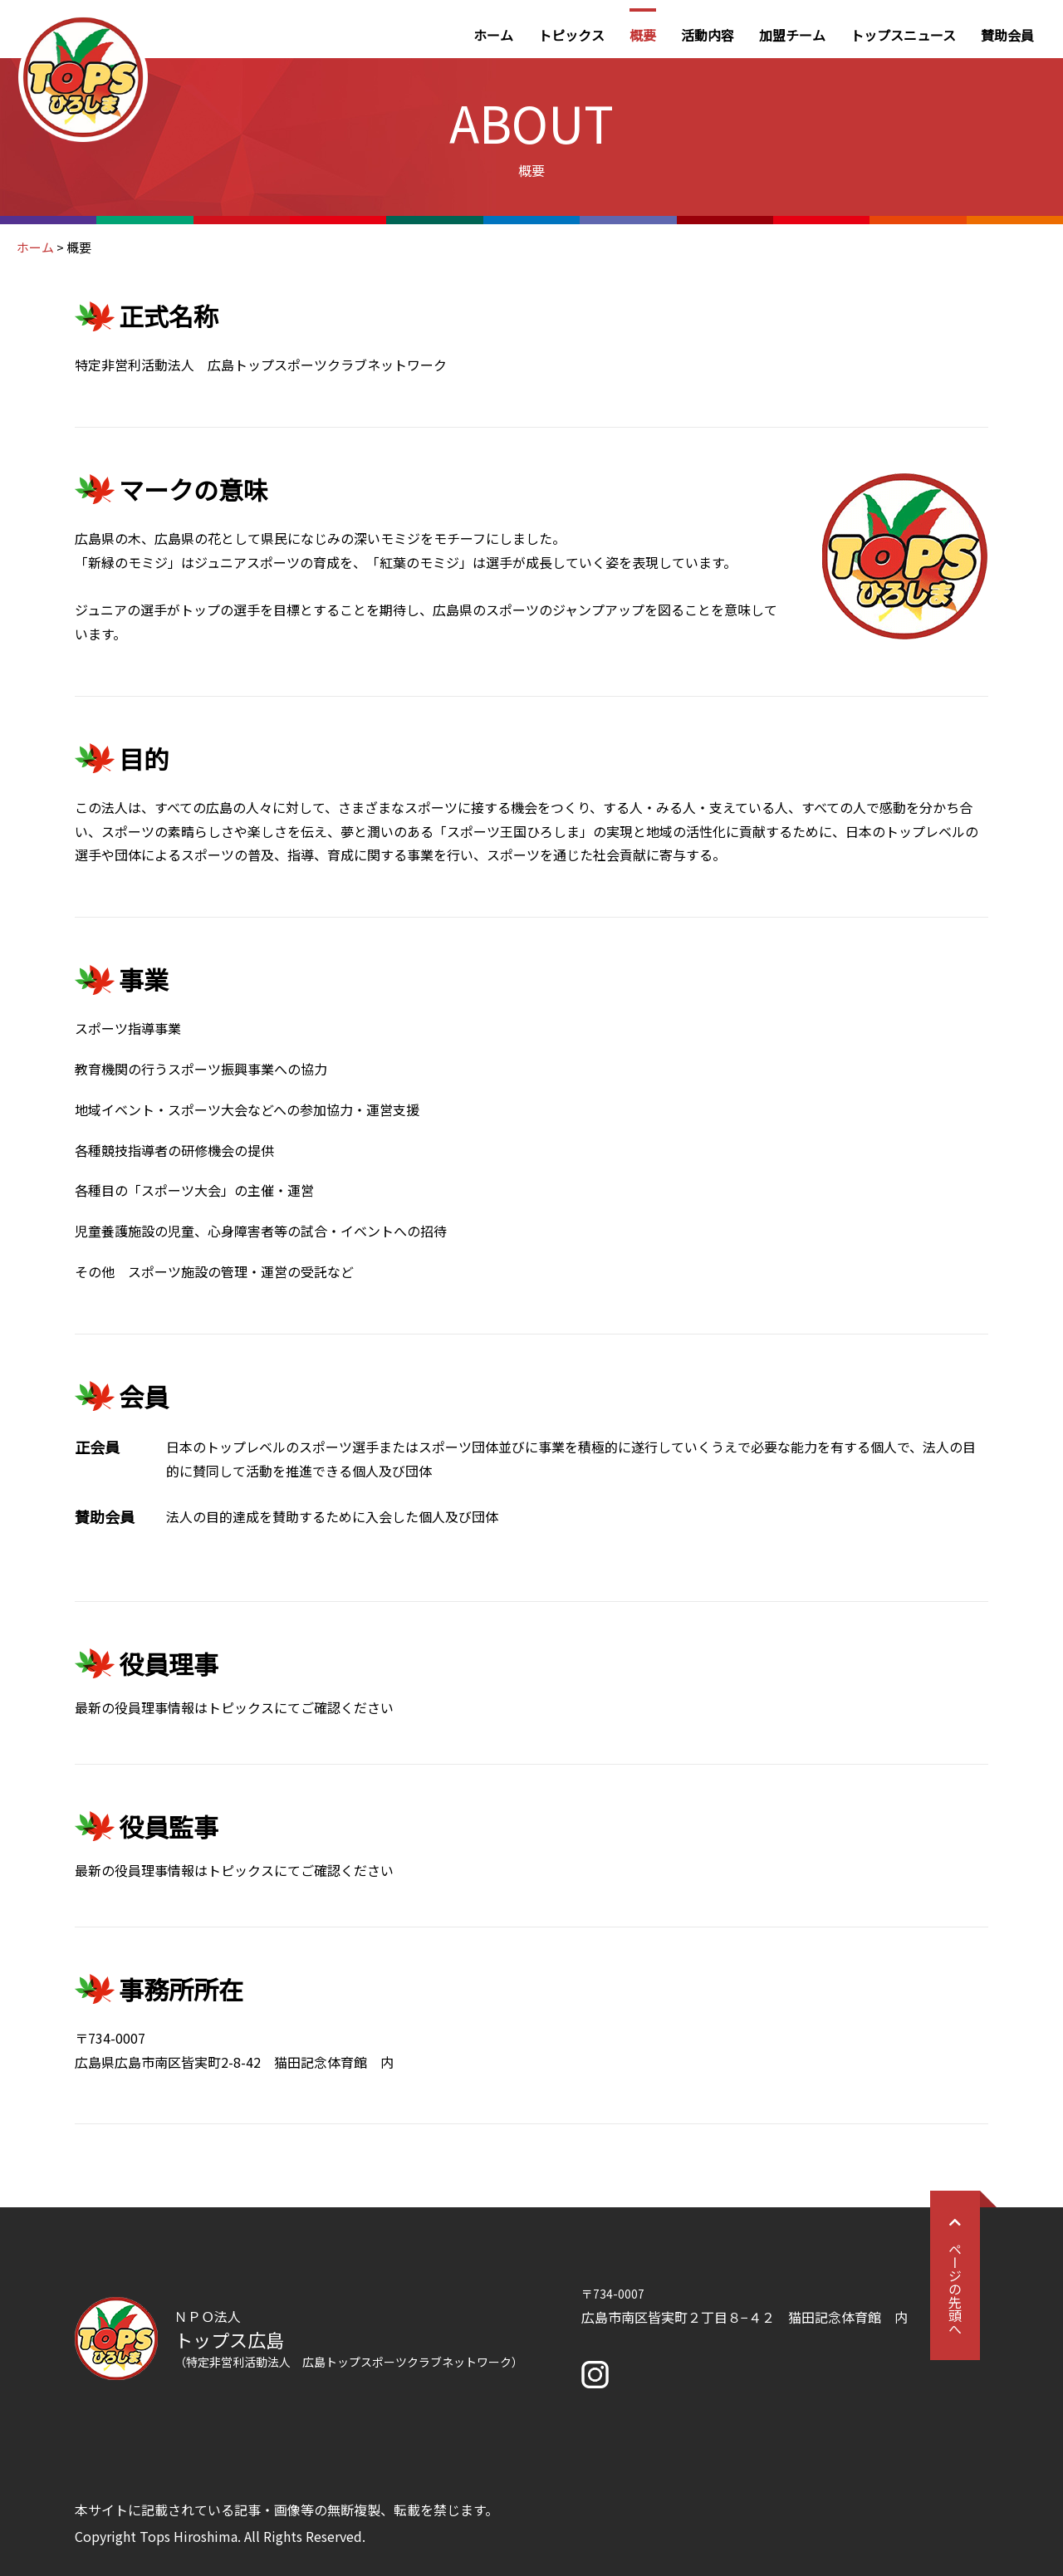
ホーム (493, 35)
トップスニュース (903, 35)
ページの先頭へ (955, 2275)
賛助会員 (1007, 35)
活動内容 (707, 35)
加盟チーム (792, 35)
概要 (642, 35)
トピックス (571, 35)
